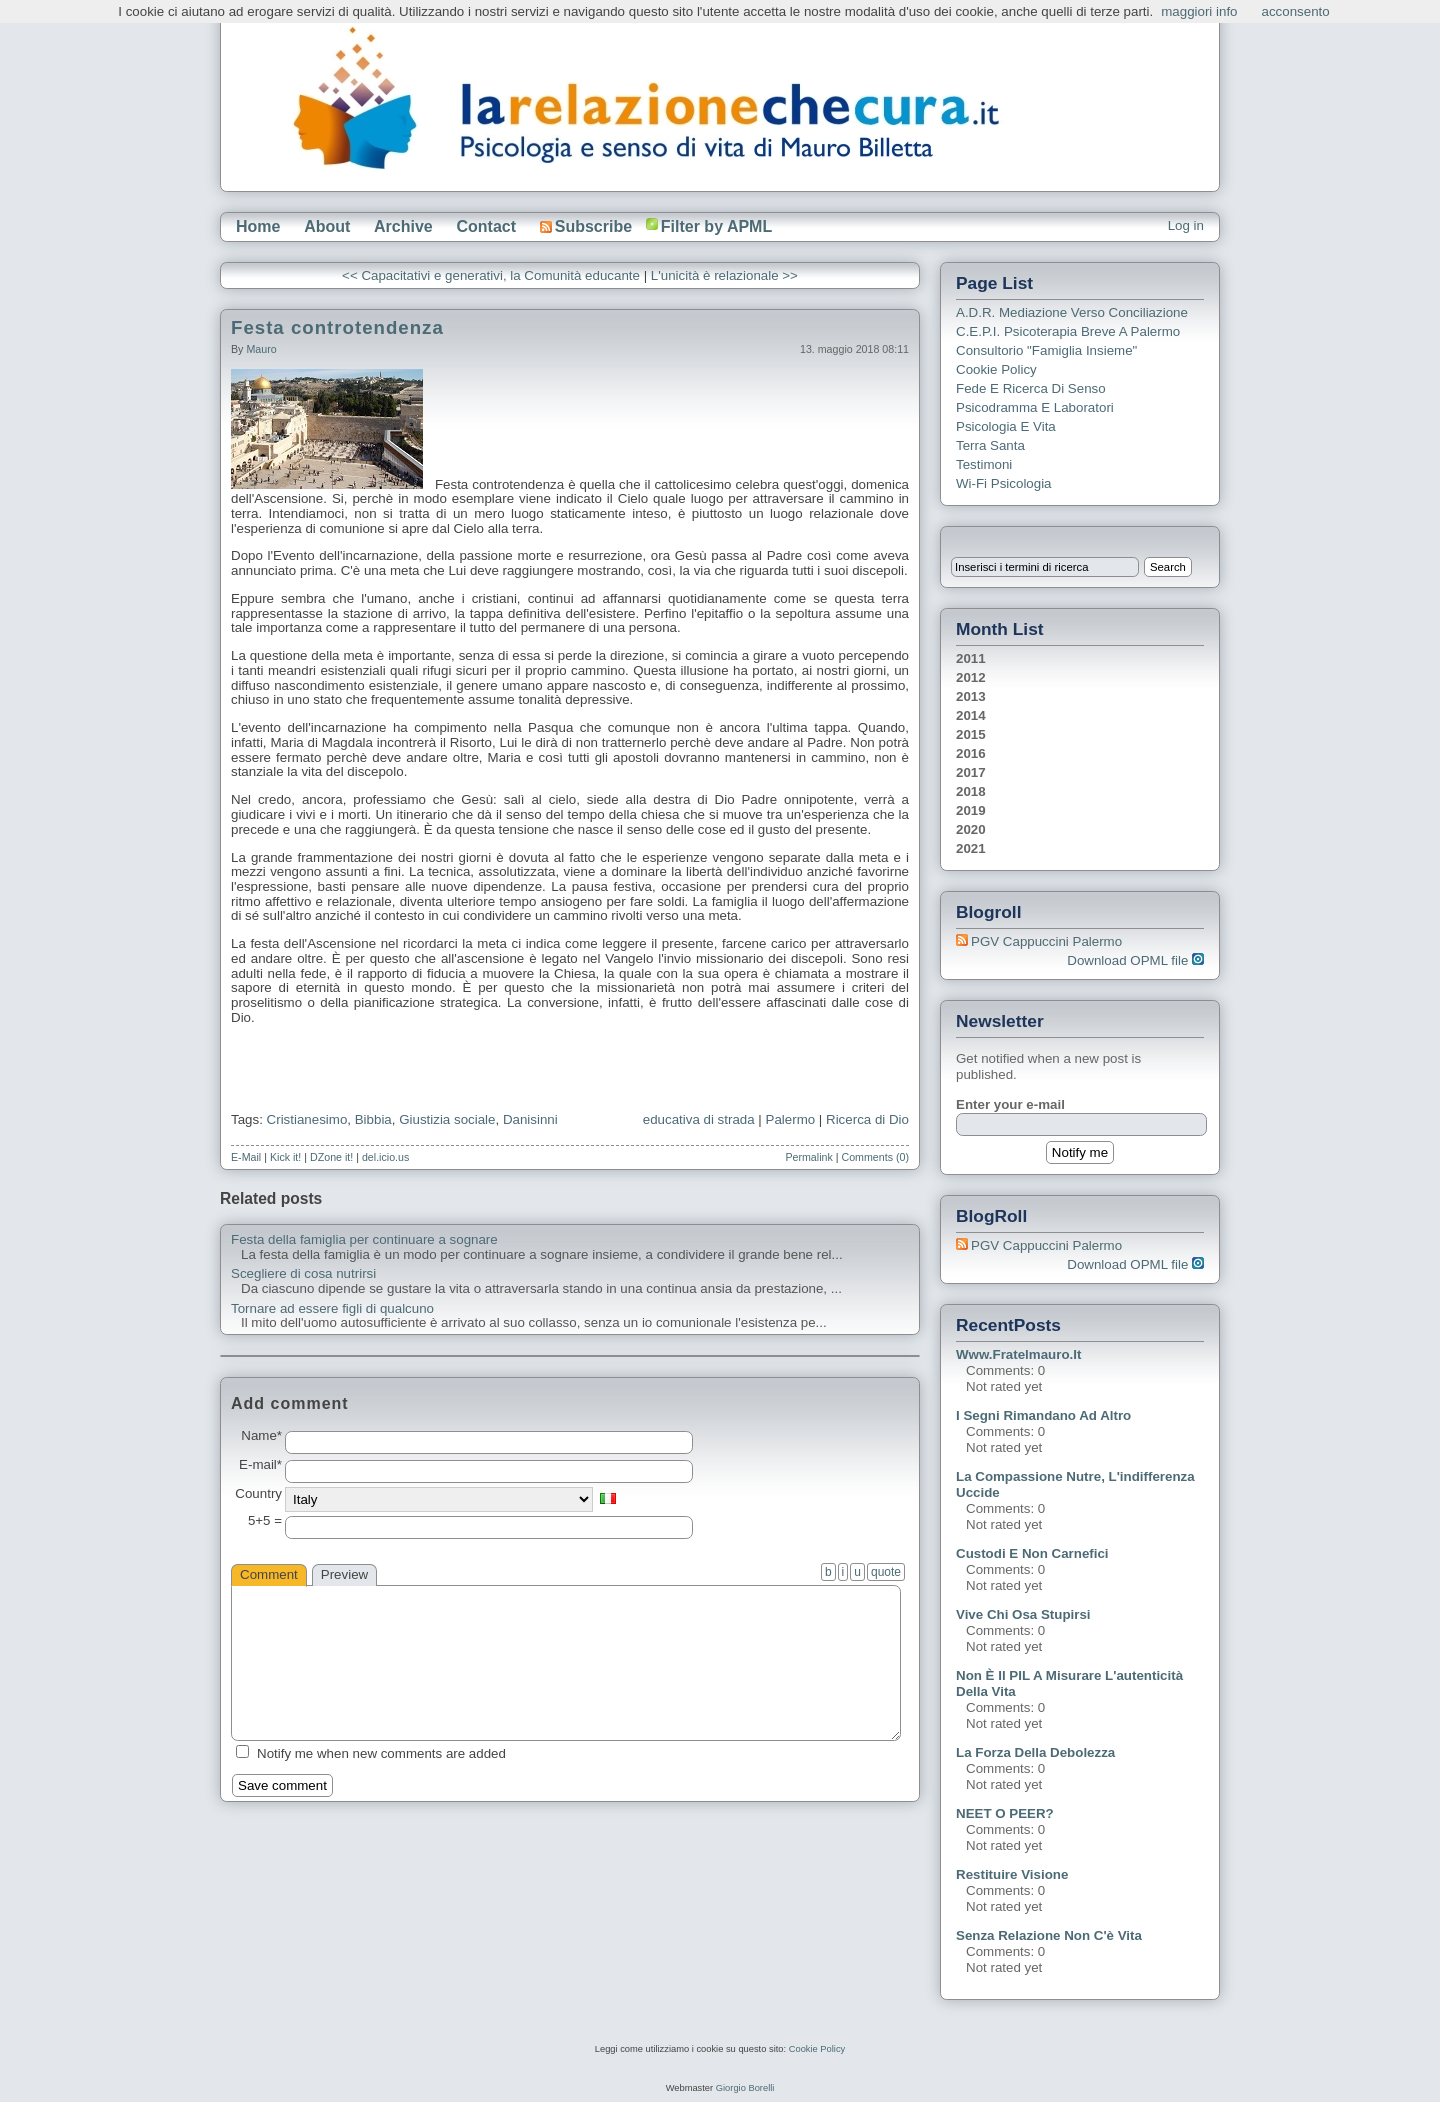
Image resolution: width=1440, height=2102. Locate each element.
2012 (971, 677)
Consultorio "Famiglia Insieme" (1046, 350)
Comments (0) (875, 1157)
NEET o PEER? (1005, 1813)
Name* (261, 1436)
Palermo (791, 1119)
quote (886, 1572)
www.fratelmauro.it (1018, 1354)
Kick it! (285, 1157)
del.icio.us (385, 1157)
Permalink (808, 1157)
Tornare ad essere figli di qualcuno (332, 1309)
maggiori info (1199, 11)
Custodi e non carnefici (1032, 1553)
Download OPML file (1135, 960)
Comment (269, 1574)
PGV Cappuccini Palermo (1046, 941)
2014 (971, 715)
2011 (971, 658)
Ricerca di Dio (867, 1119)
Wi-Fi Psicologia (1004, 483)
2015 (971, 734)
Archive (403, 226)
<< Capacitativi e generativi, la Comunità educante (493, 275)
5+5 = (265, 1521)
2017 (971, 772)
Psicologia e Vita (1006, 426)
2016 (971, 753)
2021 (971, 848)
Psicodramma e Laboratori (1035, 407)
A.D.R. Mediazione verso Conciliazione (1072, 312)
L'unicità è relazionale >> (724, 275)
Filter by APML (716, 226)
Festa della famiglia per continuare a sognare (364, 1240)
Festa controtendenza (337, 327)
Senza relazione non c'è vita (1049, 1935)
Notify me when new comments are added (381, 1753)
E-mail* (260, 1465)
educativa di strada (699, 1119)
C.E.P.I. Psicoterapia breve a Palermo (1068, 331)
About (327, 226)
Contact (486, 226)
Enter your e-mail (1010, 1104)
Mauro (261, 349)
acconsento (1296, 11)
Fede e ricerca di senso (1031, 388)
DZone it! (331, 1157)
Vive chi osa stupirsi (1023, 1614)
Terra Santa (990, 445)
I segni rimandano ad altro (1043, 1415)
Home (258, 226)
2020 (971, 829)
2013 (971, 696)
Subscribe (586, 226)
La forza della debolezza (1035, 1752)
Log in (1186, 225)
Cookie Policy (996, 369)
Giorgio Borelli (745, 2088)
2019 (971, 810)
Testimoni (984, 464)
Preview (344, 1574)
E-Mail (246, 1157)
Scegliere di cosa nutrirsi (303, 1274)
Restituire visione (1012, 1874)
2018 (971, 791)
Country (258, 1494)
